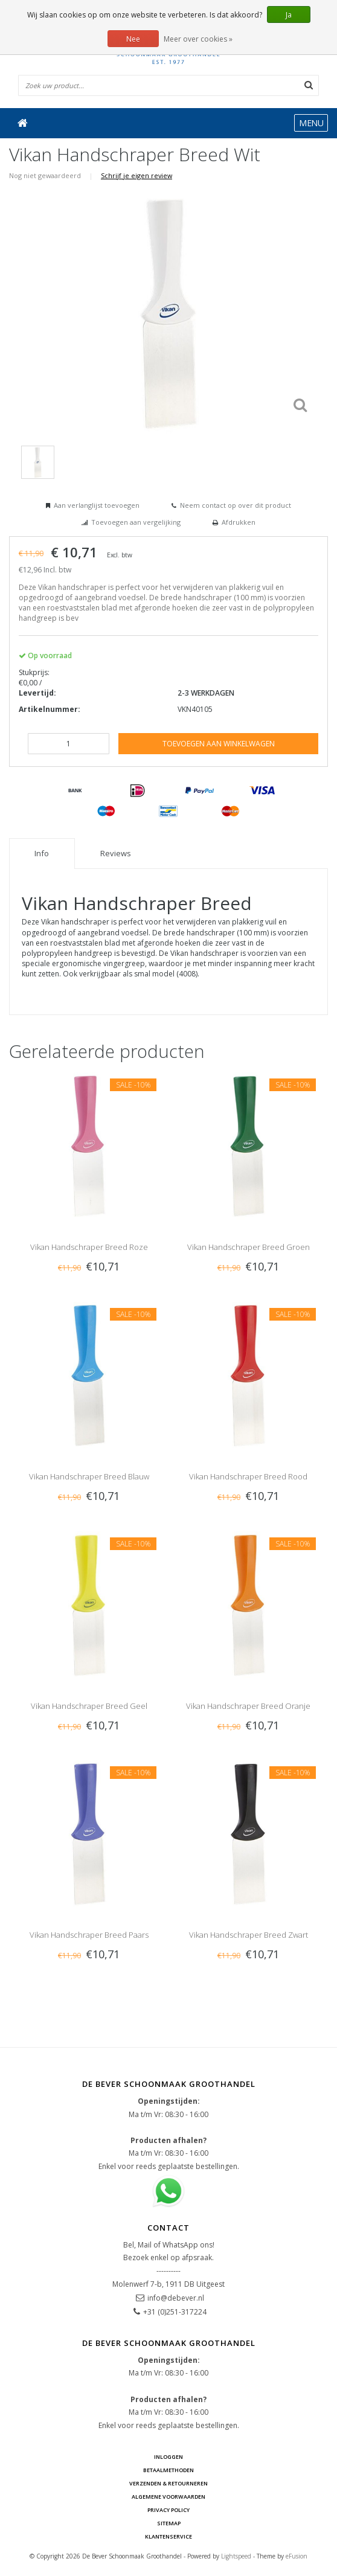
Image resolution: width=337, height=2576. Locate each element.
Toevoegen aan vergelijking (136, 522)
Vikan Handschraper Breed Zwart (248, 1934)
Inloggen (168, 2457)
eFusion (296, 2556)
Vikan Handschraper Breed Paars (89, 1934)
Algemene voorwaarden (168, 2497)
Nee (133, 39)
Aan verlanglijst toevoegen (97, 505)
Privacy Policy (168, 2510)
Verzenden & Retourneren (168, 2483)
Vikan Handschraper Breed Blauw (89, 1476)
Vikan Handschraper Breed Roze (89, 1247)
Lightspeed (236, 2556)
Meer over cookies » (198, 39)
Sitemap (169, 2523)
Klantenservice (168, 2536)
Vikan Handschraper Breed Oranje (248, 1705)
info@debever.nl (175, 2298)
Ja (289, 15)
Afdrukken (238, 522)
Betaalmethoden (168, 2470)
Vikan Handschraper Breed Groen (248, 1247)
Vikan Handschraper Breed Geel (89, 1705)
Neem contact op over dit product (235, 505)
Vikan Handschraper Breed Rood (248, 1476)
